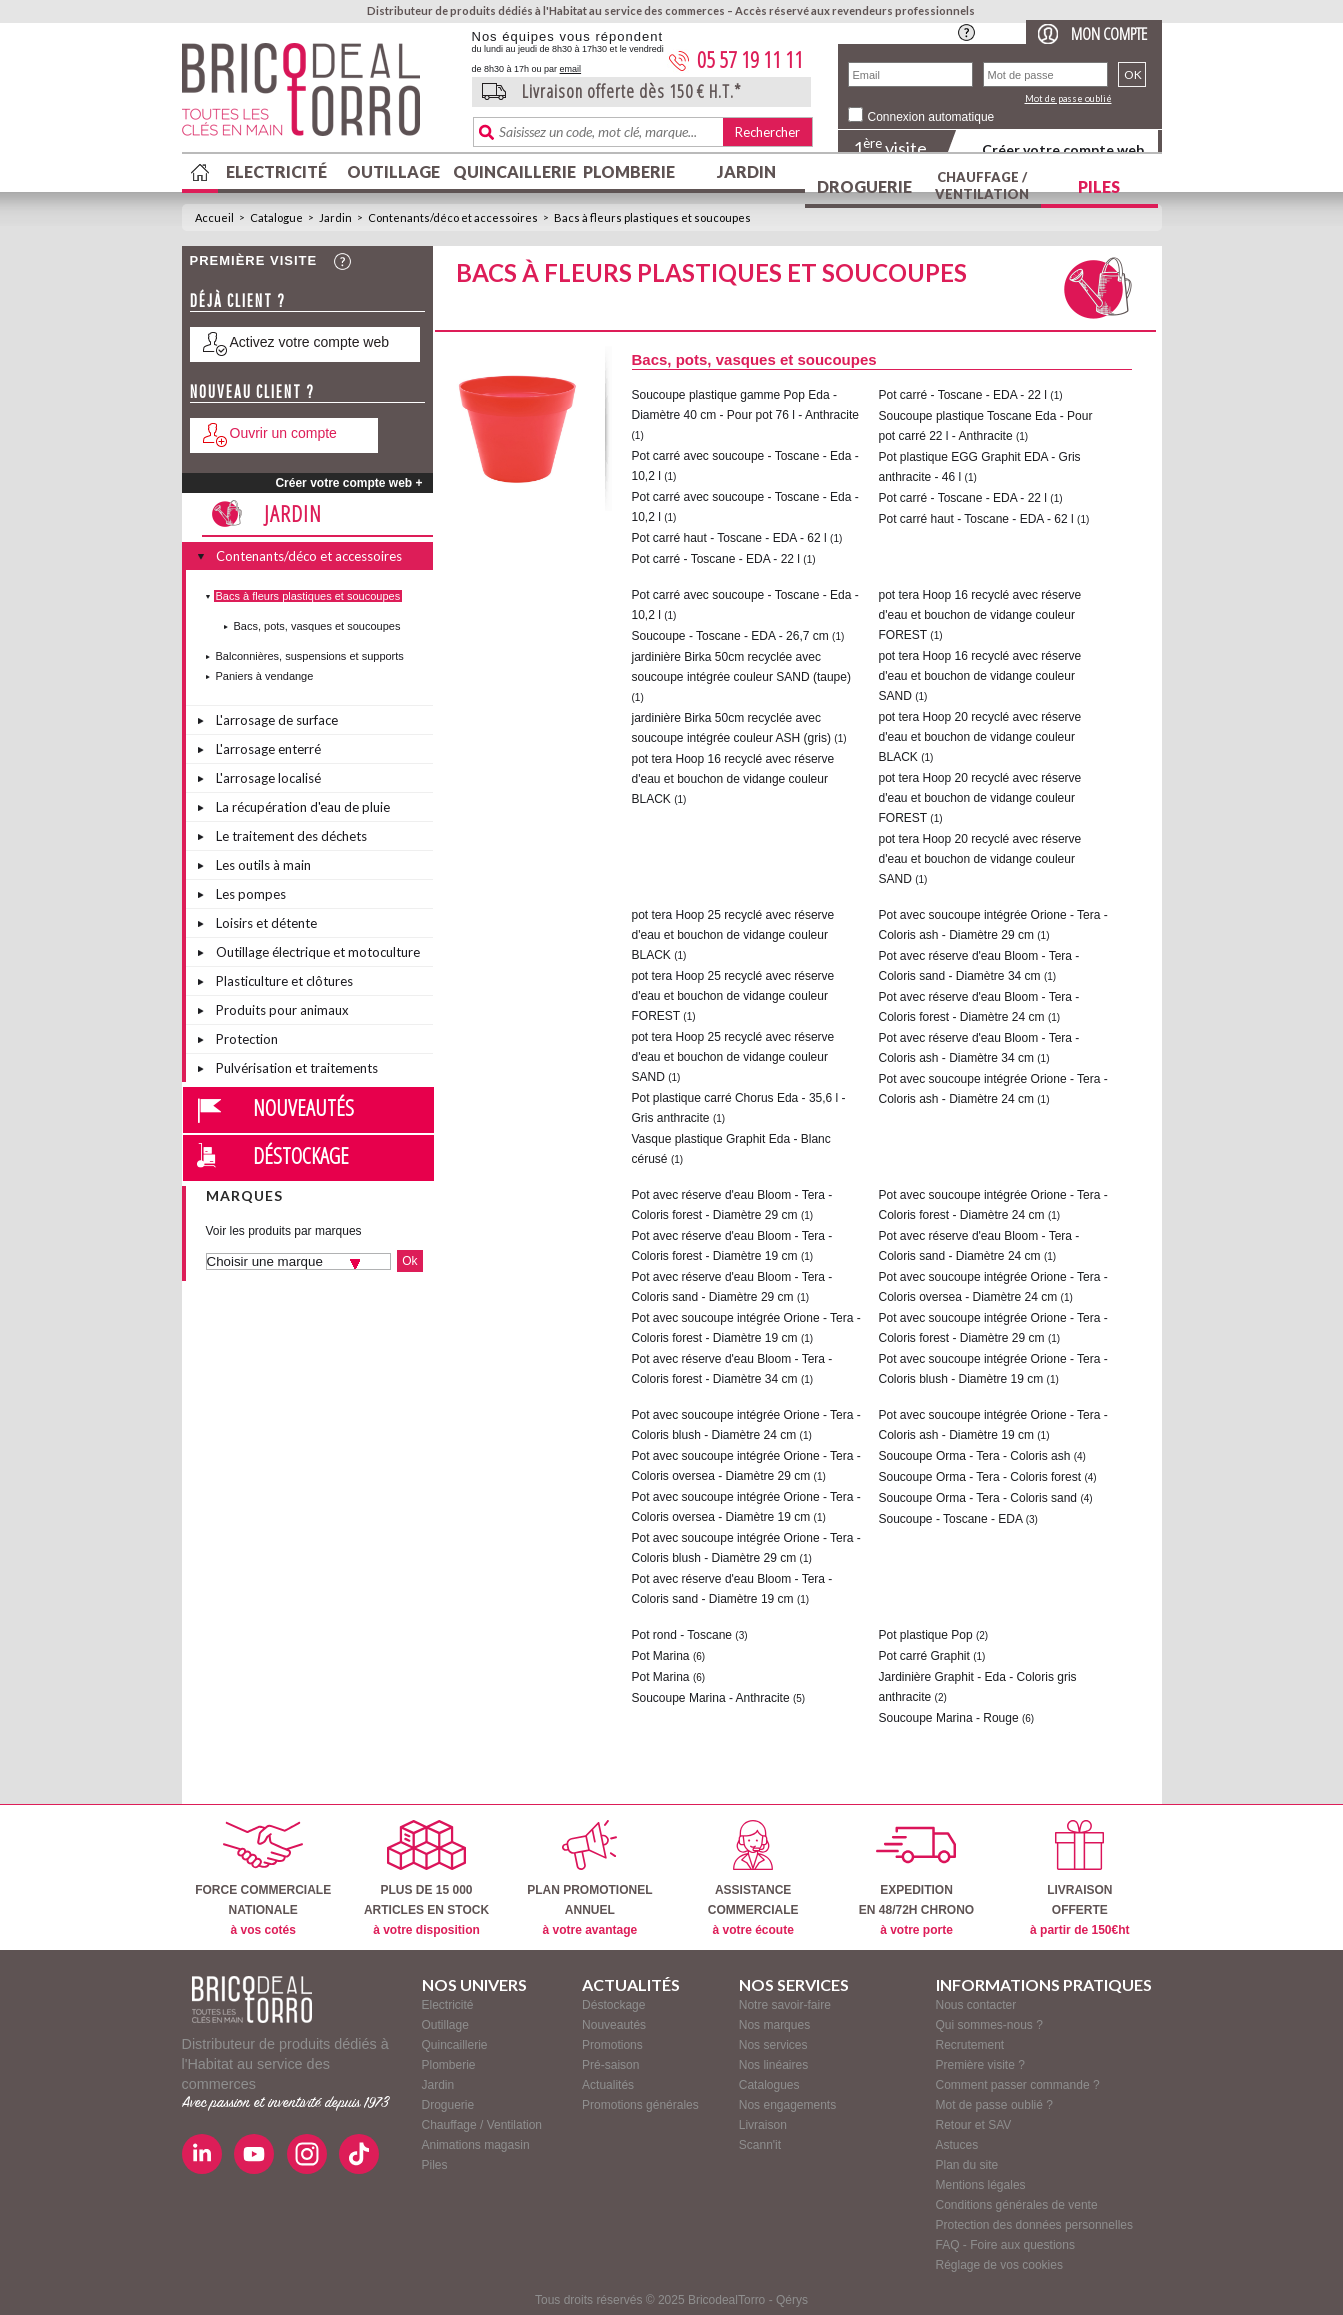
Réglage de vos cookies (999, 2265)
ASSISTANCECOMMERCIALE (753, 1878)
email (571, 69)
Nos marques (774, 2025)
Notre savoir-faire (785, 2005)
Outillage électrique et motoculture (318, 952)
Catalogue (276, 217)
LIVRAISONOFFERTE (1079, 1878)
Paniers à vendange (265, 676)
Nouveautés (303, 1107)
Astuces (957, 2145)
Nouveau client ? (252, 391)
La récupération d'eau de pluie (303, 807)
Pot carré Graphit (924, 1656)
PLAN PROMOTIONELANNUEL (589, 1878)
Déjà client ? (238, 300)
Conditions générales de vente (1017, 2205)
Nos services (773, 2045)
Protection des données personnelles (1034, 2225)
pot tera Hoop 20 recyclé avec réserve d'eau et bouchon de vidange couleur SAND (980, 859)
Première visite (254, 260)
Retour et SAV (974, 2125)
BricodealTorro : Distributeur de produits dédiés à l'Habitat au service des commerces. (319, 96)
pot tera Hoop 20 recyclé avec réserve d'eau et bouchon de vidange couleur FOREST (980, 798)
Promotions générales (640, 2105)
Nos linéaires (773, 2065)
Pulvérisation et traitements (297, 1068)
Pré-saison (610, 2065)
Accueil (214, 217)
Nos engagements (787, 2105)
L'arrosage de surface (277, 720)
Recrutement (970, 2045)
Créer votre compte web (1063, 149)
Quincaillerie (512, 171)
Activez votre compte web (310, 342)
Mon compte (1109, 33)
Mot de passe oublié (1068, 98)
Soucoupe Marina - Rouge (949, 1718)
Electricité (276, 171)
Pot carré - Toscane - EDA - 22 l (716, 559)
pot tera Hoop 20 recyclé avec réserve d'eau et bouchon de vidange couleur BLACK (980, 737)
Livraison (763, 2125)
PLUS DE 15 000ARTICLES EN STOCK (426, 1878)
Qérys (792, 2300)
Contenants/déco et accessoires (453, 217)
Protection (247, 1039)
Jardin (746, 171)
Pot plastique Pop (926, 1635)
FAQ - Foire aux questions (1005, 2245)
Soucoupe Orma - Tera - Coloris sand (978, 1498)
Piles (1099, 186)
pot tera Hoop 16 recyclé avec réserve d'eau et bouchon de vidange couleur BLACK (733, 779)
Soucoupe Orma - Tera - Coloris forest (980, 1477)
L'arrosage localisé (268, 778)
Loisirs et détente (266, 923)
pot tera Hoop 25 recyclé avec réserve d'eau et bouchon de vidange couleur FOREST (733, 996)
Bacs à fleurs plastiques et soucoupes (652, 217)
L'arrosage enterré (268, 749)
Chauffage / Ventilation (982, 185)
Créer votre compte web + (348, 483)
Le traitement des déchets (291, 836)
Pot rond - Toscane (682, 1635)
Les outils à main (263, 865)
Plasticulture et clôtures (284, 981)
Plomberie (629, 171)
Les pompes (251, 894)
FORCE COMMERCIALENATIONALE (263, 1878)
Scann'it (760, 2145)
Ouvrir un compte (283, 433)
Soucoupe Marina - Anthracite (711, 1698)
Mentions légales (981, 2185)
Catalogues (769, 2085)
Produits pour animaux (282, 1010)
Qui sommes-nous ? (989, 2025)
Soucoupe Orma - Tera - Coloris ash (975, 1456)
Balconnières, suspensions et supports (310, 656)
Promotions (612, 2045)
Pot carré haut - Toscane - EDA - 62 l (729, 538)
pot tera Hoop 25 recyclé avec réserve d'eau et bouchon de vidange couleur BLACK (733, 935)
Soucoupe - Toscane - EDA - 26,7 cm (730, 636)
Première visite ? (980, 2065)
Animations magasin (476, 2145)
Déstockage (301, 1155)
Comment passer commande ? (1018, 2085)
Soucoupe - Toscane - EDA (951, 1519)
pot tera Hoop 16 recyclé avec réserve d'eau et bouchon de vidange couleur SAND (980, 676)
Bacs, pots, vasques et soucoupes (317, 626)
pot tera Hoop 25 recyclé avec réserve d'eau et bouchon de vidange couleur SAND (733, 1057)
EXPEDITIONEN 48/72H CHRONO (916, 1878)
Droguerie (864, 186)
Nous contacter (976, 2005)
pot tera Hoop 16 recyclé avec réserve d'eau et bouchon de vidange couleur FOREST (980, 615)
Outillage (393, 171)
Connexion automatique (931, 117)
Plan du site (967, 2165)
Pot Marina (661, 1656)
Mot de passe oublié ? (994, 2105)
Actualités (608, 2085)
